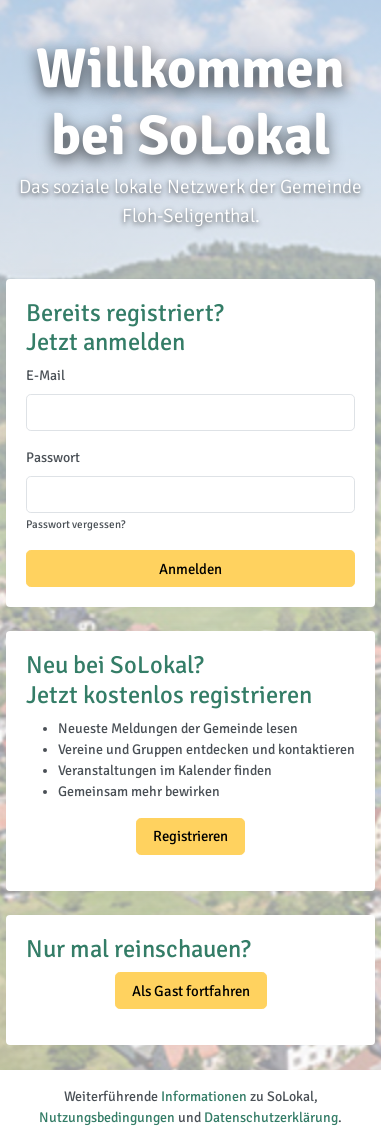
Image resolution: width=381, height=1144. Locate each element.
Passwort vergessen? (75, 524)
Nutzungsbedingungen (107, 1117)
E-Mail (45, 375)
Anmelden (190, 569)
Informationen (204, 1096)
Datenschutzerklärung (271, 1117)
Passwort (53, 457)
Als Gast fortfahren (191, 991)
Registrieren (190, 836)
